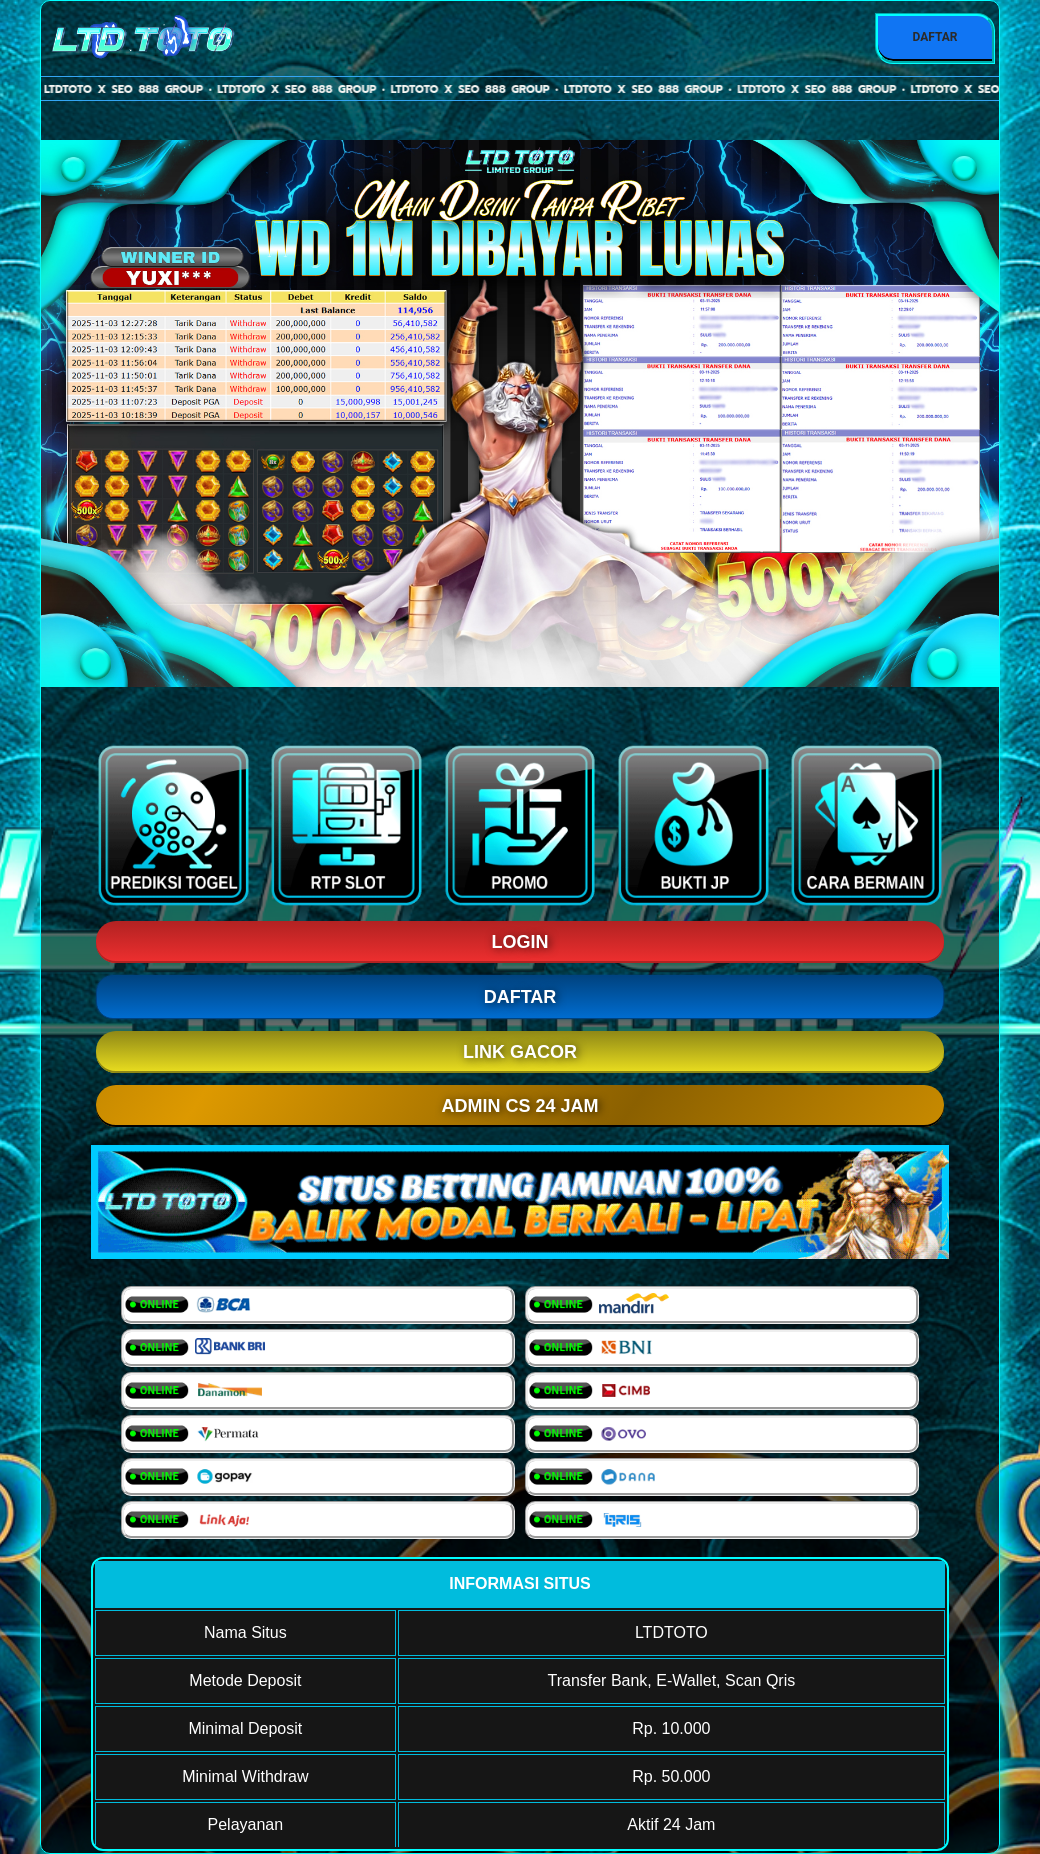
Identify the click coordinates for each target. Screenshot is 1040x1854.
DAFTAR (934, 37)
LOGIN (520, 942)
